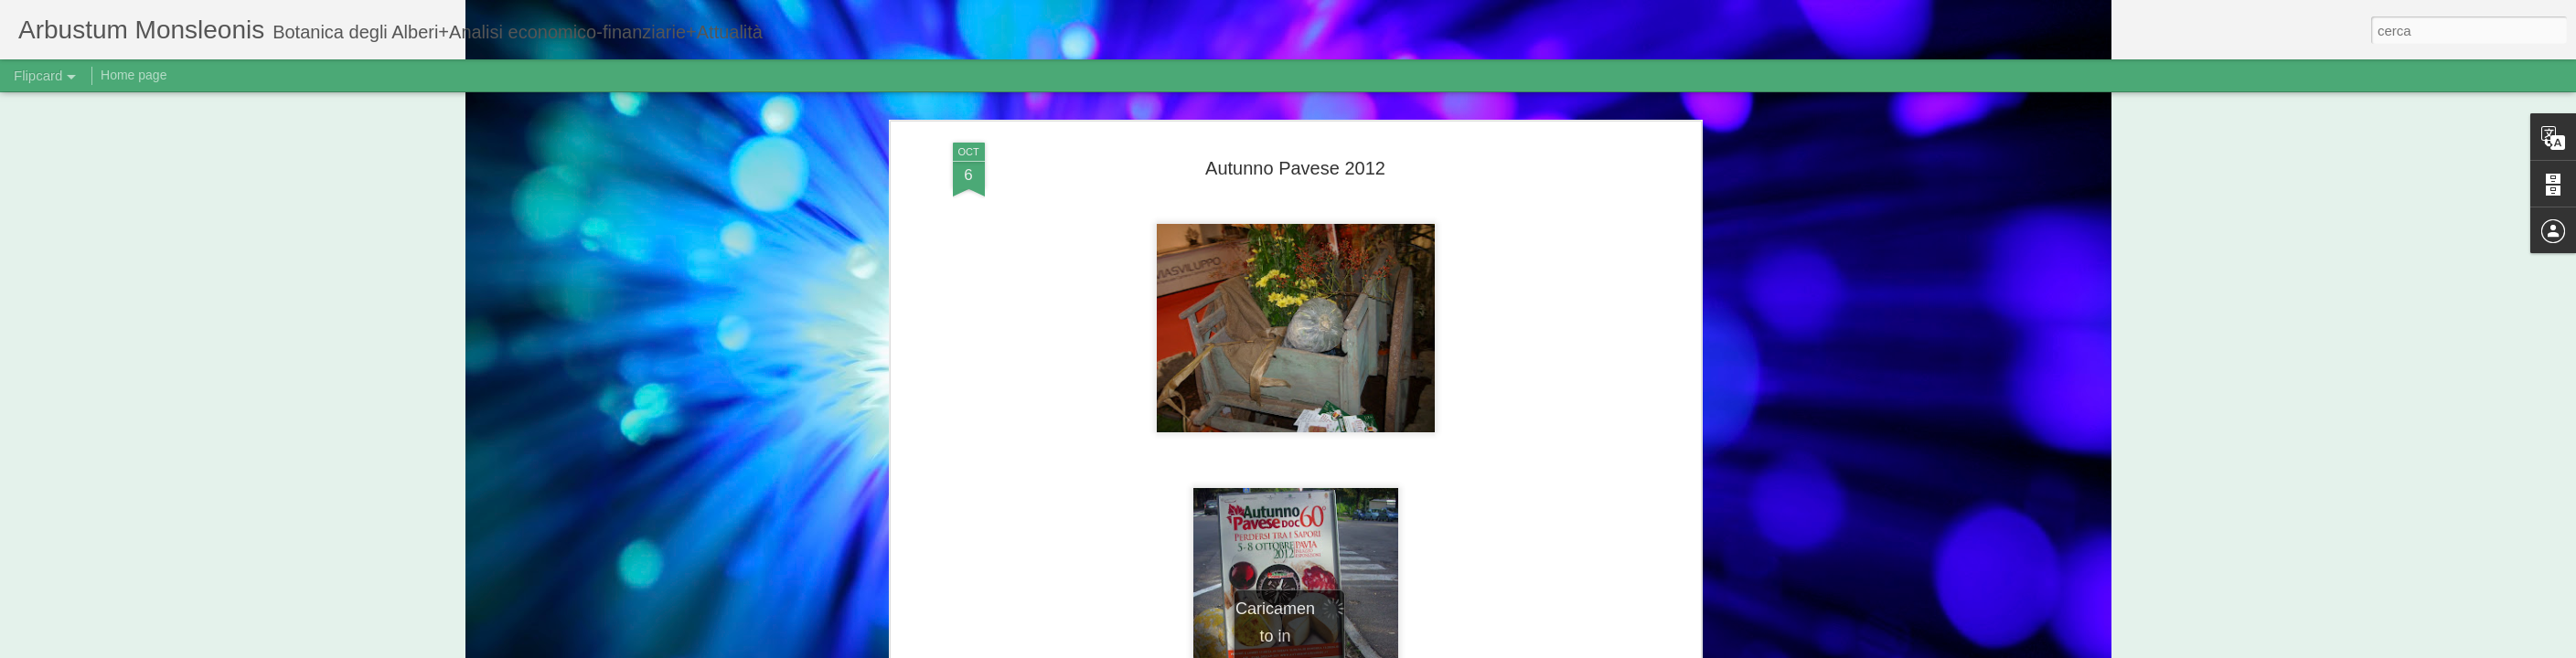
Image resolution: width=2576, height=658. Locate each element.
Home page (133, 75)
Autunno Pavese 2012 (1295, 168)
